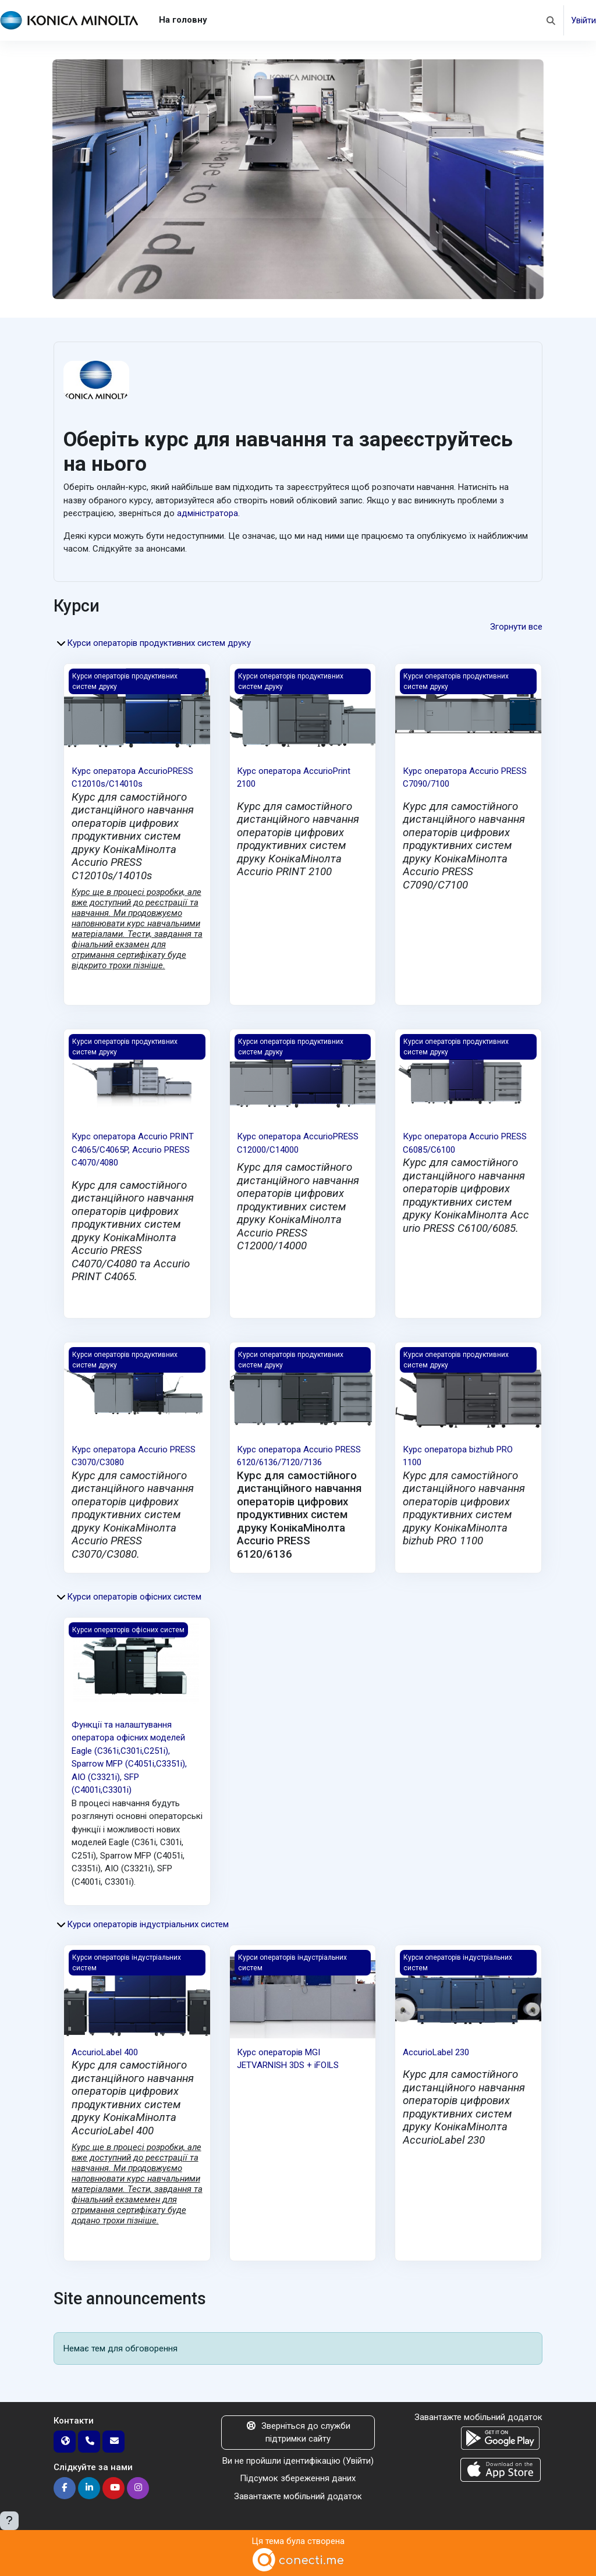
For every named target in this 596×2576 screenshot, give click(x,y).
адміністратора (207, 513)
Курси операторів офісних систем (134, 1596)
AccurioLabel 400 (105, 2052)
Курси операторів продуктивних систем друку (159, 643)
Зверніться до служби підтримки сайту (298, 2432)
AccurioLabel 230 (436, 2052)
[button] (551, 20)
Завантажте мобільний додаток (298, 2496)
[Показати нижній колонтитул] (9, 2520)
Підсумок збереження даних (298, 2478)
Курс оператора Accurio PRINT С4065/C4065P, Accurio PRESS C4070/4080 (133, 1149)
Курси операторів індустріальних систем (148, 1924)
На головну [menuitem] (183, 20)
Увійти (583, 20)
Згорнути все (516, 626)
